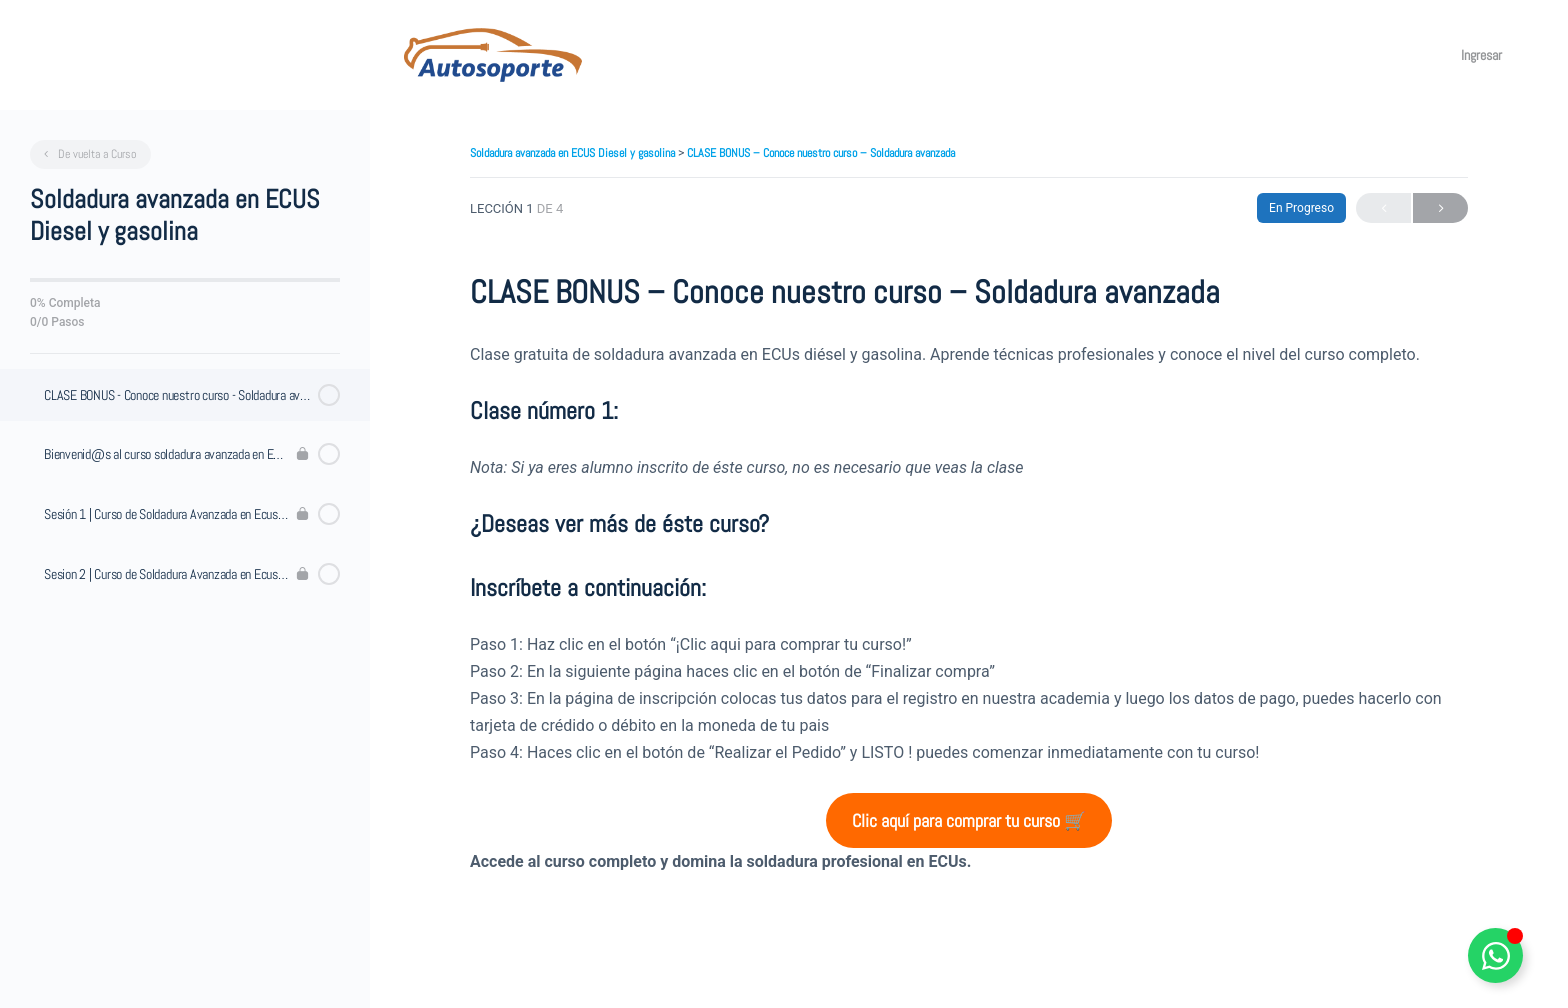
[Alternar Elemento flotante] (1495, 955)
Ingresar (1486, 55)
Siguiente (1440, 208)
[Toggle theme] (1378, 55)
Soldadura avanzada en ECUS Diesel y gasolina (574, 153)
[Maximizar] (1422, 55)
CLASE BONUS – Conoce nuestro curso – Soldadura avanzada (821, 153)
